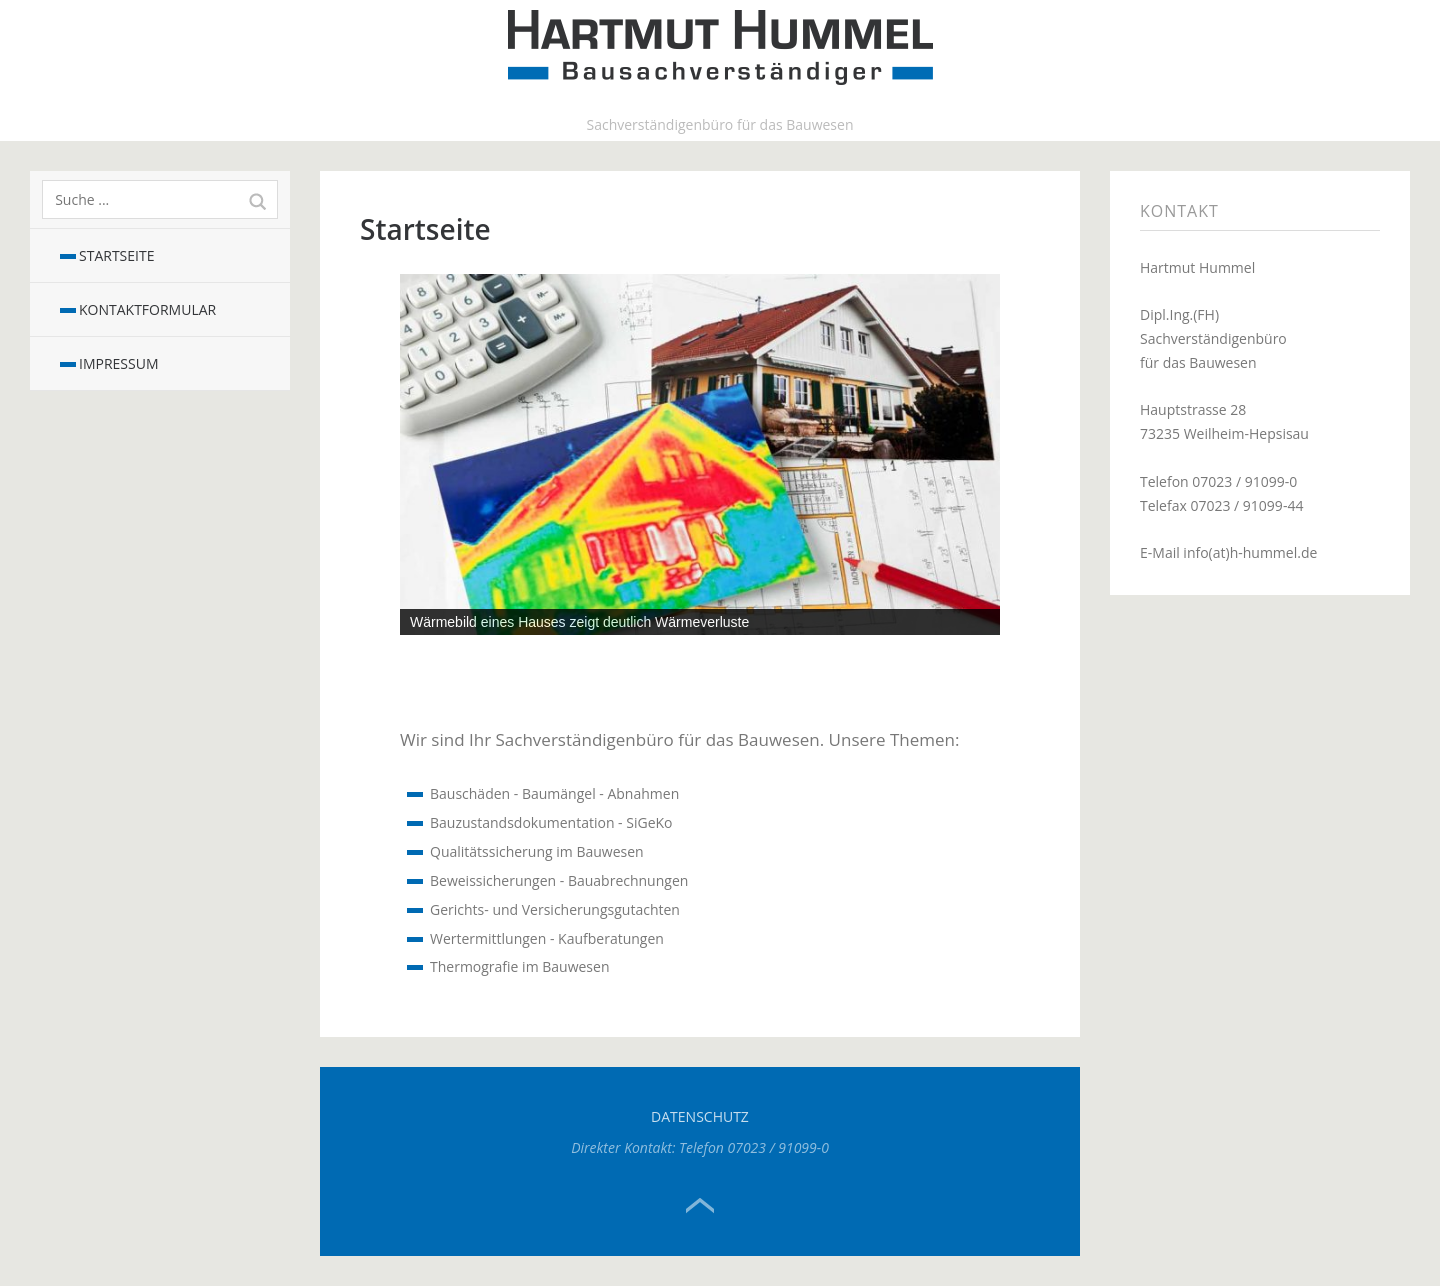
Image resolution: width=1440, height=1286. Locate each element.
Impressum (119, 363)
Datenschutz (700, 1116)
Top (700, 1206)
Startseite (116, 255)
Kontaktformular (147, 309)
